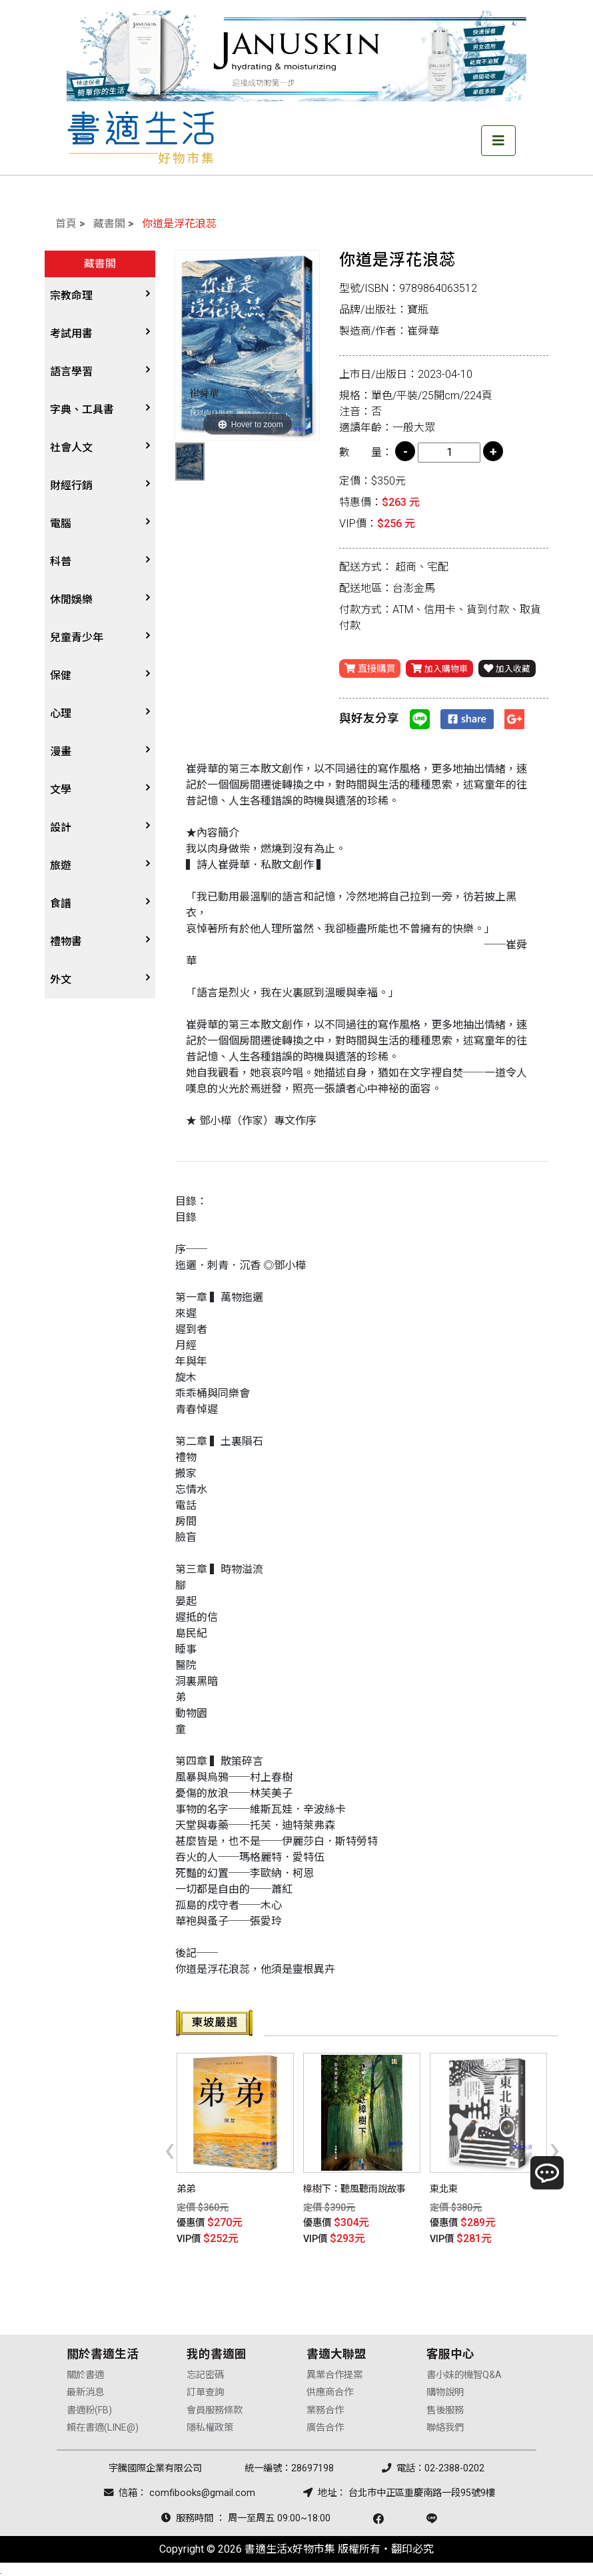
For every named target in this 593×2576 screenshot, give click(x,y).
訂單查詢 (205, 2389)
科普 (60, 561)
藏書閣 (109, 223)
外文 (60, 979)
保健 (60, 675)
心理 (60, 713)
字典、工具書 (82, 409)
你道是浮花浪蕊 (179, 223)
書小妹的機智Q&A (464, 2371)
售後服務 (445, 2407)
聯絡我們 (445, 2425)
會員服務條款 (215, 2407)
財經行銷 (71, 485)
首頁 (66, 223)
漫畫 (60, 751)
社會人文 (71, 447)
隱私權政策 (210, 2425)
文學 (60, 789)
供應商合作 (329, 2389)
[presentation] (169, 2148)
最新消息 (85, 2389)
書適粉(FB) (89, 2407)
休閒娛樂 (71, 599)
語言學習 (71, 371)
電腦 (60, 523)
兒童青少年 (76, 637)
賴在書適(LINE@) (103, 2425)
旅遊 (60, 865)
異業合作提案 (334, 2371)
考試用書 (71, 333)
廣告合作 (325, 2425)
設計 (60, 827)
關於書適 (85, 2371)
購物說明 (445, 2389)
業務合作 (325, 2407)
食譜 (60, 903)
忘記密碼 (205, 2371)
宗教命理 (71, 295)
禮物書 (66, 941)
